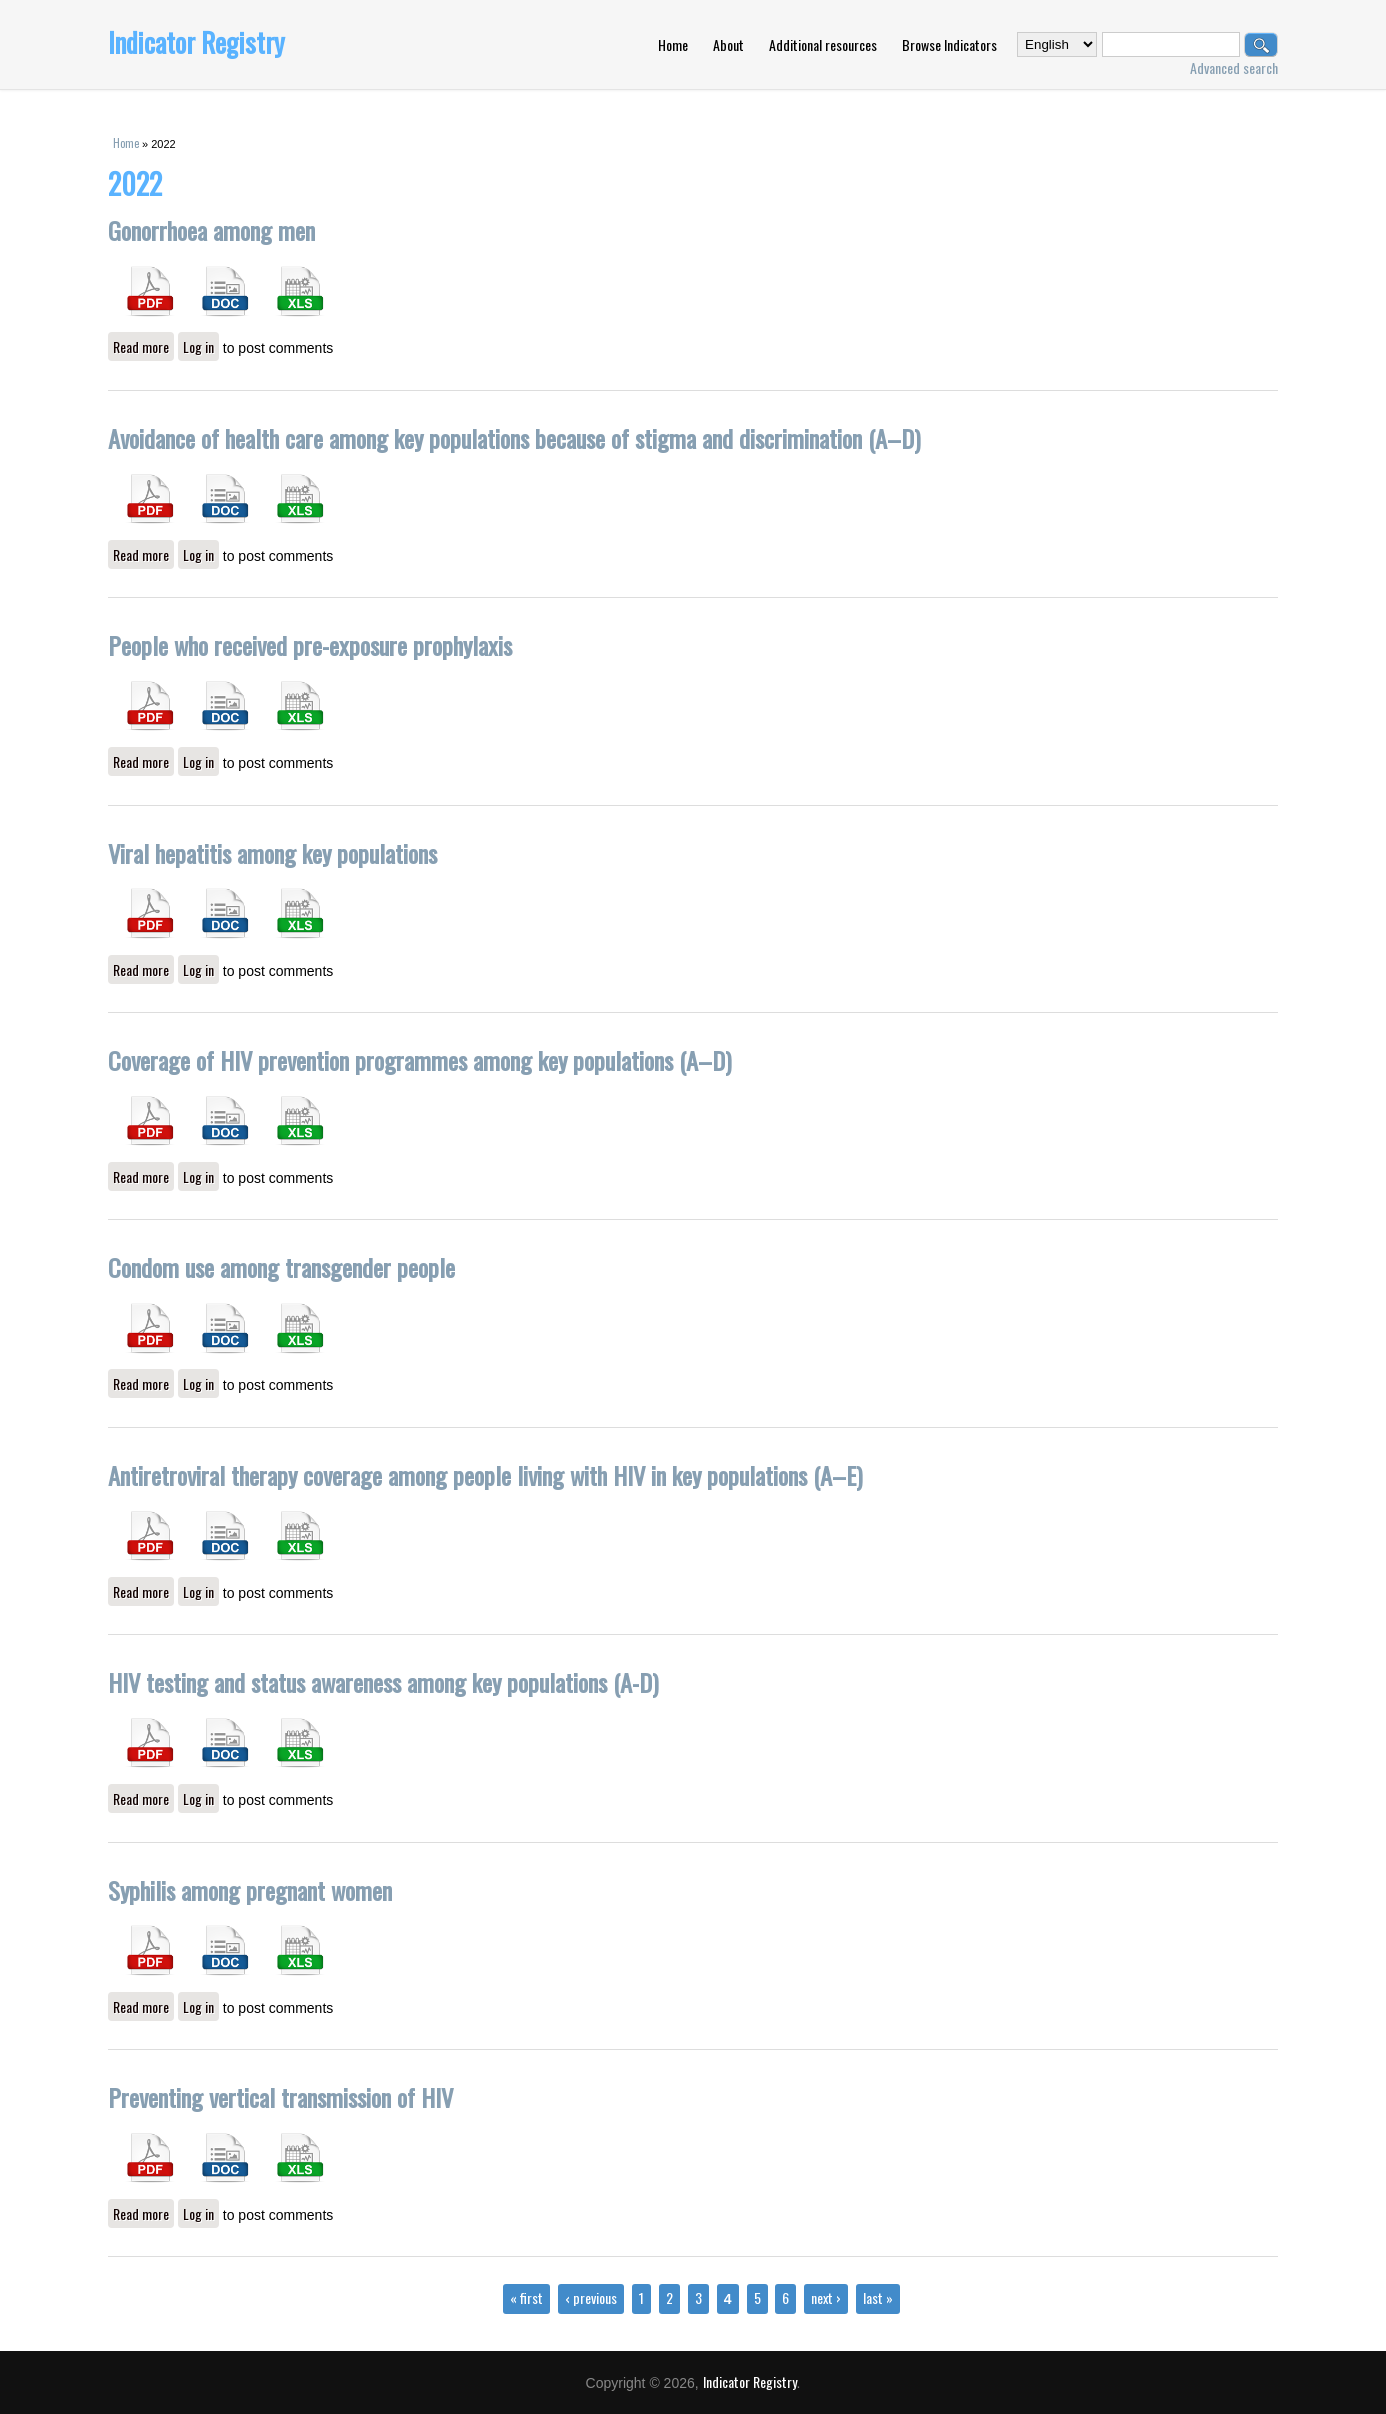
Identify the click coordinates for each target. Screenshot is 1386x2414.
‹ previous (591, 2297)
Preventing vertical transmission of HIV (280, 2097)
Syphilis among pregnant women (250, 1890)
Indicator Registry (196, 42)
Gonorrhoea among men (211, 230)
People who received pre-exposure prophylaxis (310, 645)
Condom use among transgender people (281, 1267)
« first (526, 2297)
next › (826, 2297)
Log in (198, 346)
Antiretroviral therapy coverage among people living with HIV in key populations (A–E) (485, 1475)
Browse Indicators (949, 44)
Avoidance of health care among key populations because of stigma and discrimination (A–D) (514, 438)
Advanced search (1234, 67)
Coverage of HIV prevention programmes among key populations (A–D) (420, 1060)
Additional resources (823, 44)
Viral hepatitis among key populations (272, 853)
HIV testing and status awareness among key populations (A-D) (383, 1682)
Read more (143, 346)
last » (878, 2297)
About (728, 44)
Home (673, 44)
